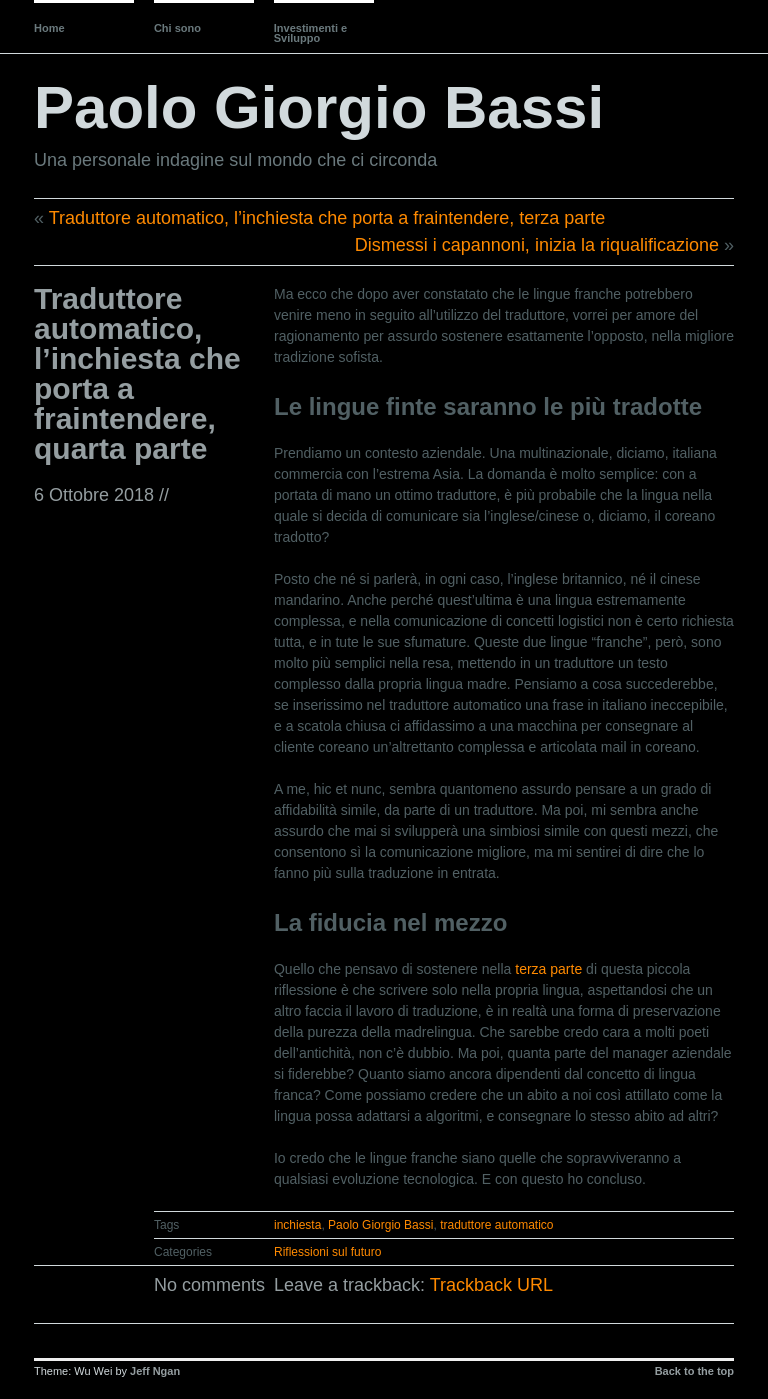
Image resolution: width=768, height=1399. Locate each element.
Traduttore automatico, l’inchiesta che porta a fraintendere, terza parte (327, 218)
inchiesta (297, 1225)
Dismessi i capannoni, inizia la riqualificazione (537, 245)
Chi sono (177, 28)
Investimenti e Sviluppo (310, 33)
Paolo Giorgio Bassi (319, 107)
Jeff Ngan (155, 1371)
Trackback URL (491, 1285)
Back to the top (694, 1371)
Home (49, 28)
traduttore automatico (496, 1225)
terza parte (548, 969)
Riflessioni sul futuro (327, 1252)
